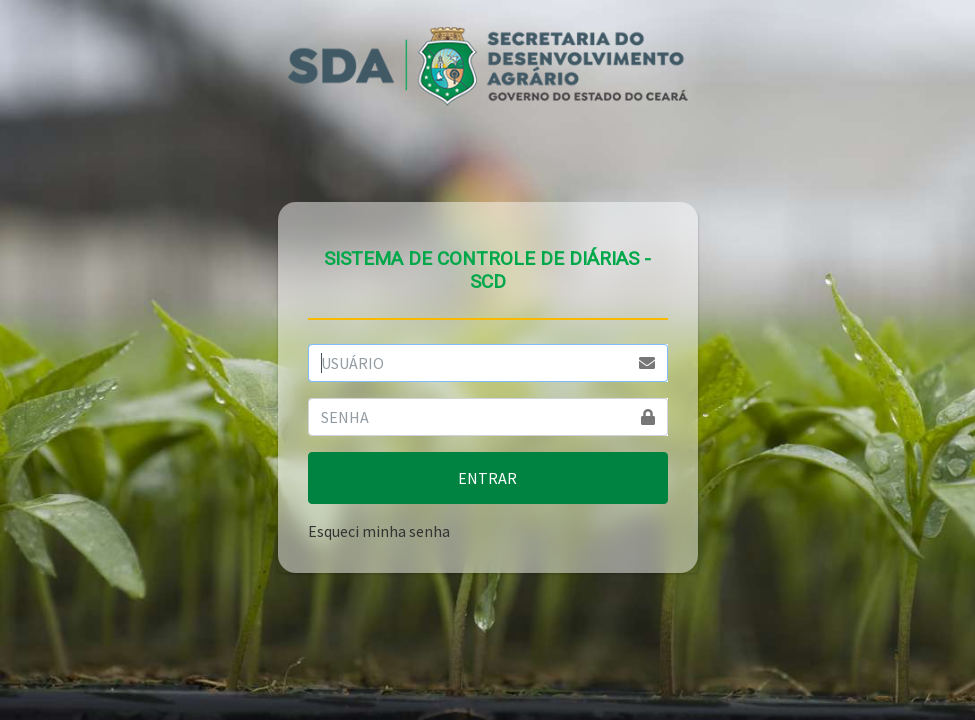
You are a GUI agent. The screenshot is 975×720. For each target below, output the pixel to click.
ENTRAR (487, 478)
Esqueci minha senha (379, 531)
